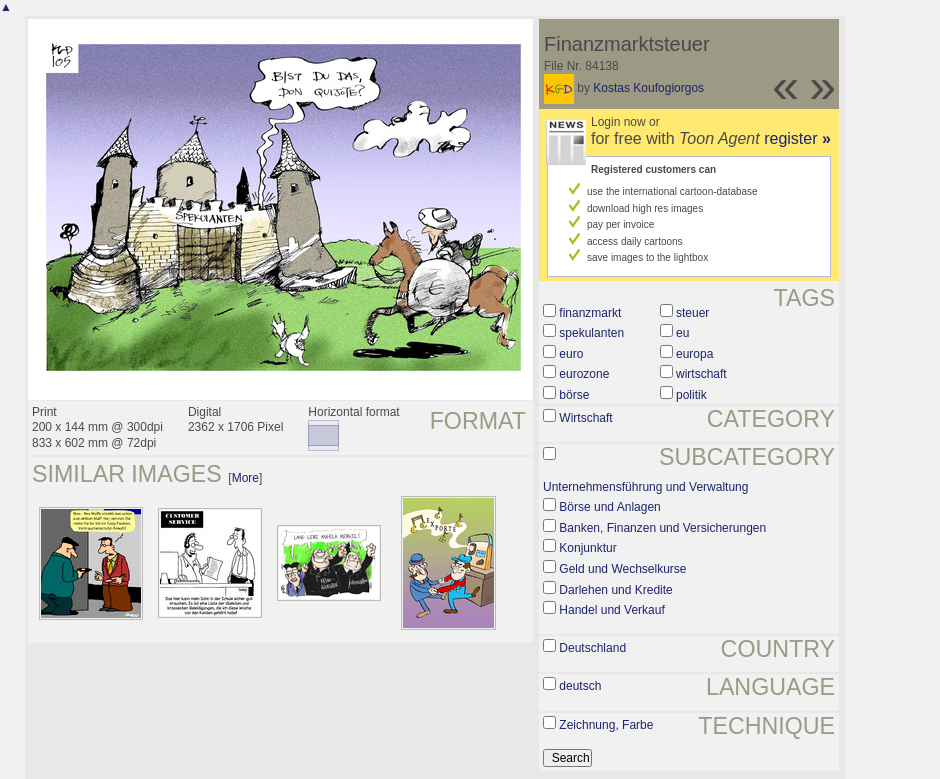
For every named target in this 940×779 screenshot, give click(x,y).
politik (691, 395)
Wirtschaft (585, 418)
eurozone (584, 374)
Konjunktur (587, 548)
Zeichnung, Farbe (606, 725)
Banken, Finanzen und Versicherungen (662, 528)
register (797, 138)
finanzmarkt (590, 313)
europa (694, 354)
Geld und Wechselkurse (622, 569)
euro (571, 354)
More (245, 478)
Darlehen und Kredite (615, 590)
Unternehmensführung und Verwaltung (645, 487)
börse (574, 395)
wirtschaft (701, 374)
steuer (692, 313)
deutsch (580, 686)
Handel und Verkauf (611, 610)
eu (682, 333)
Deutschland (592, 648)
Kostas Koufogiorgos (648, 88)
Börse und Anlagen (609, 507)
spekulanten (591, 333)
